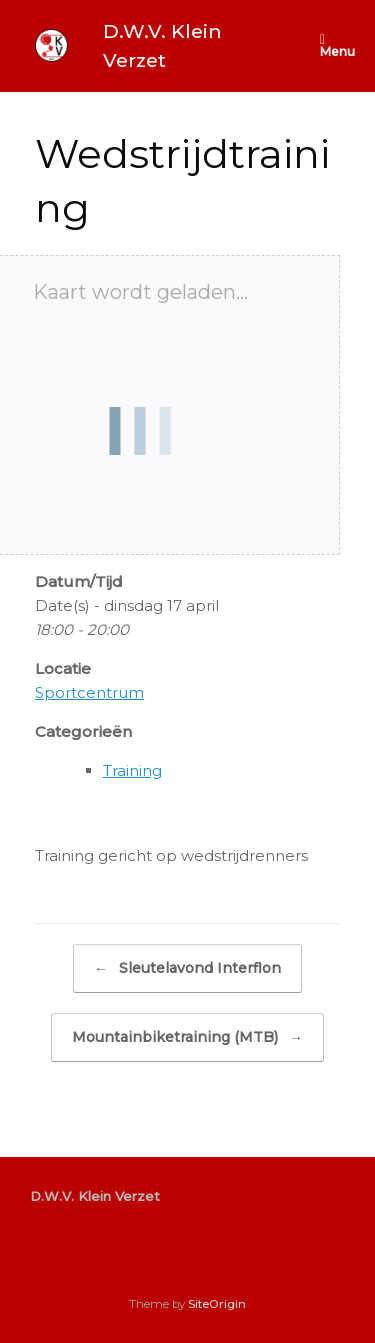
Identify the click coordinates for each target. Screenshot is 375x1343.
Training (132, 770)
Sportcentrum (89, 692)
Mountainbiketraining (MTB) (187, 1037)
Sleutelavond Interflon (187, 968)
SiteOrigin (217, 1304)
